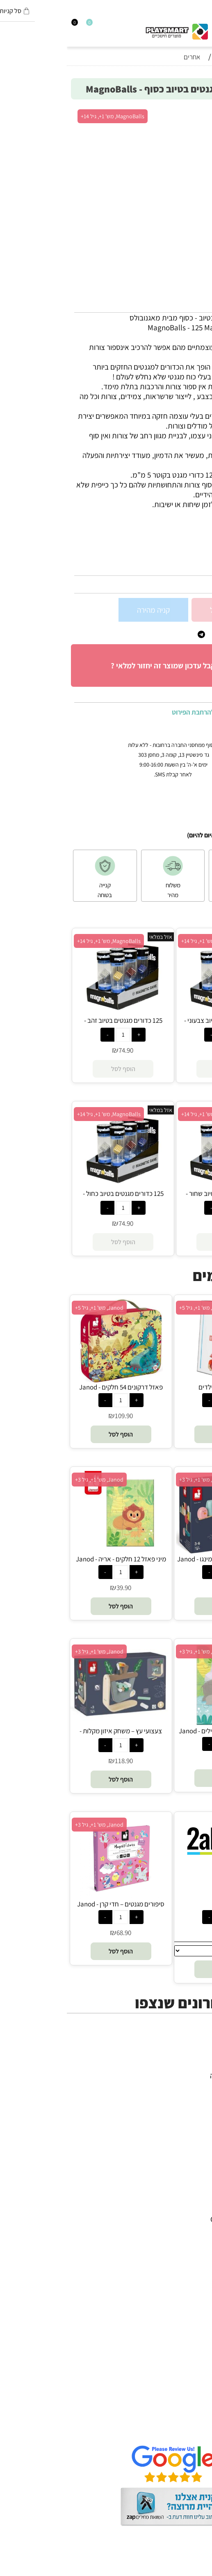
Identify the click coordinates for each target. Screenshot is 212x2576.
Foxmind (190, 2258)
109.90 (57, 1415)
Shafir (194, 2268)
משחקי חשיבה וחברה (173, 2075)
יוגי (200, 2199)
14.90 (160, 1932)
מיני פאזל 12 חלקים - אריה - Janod (54, 1558)
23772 (179, 566)
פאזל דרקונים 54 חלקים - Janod (54, 1387)
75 (160, 1415)
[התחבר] (11, 25)
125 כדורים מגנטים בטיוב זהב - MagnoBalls (56, 1025)
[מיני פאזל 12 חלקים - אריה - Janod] (54, 1551)
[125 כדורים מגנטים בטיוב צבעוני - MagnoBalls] (160, 1013)
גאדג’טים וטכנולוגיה (175, 2115)
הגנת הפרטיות (183, 2420)
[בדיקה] (157, 1862)
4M (199, 2190)
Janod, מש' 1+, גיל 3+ (136, 1479)
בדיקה (158, 1903)
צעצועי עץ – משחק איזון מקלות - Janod (54, 1735)
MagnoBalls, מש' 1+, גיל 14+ (46, 116)
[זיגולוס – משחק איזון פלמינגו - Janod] (157, 1551)
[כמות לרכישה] (198, 609)
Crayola (191, 2278)
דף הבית (191, 2391)
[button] (158, 1434)
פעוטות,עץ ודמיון (180, 2105)
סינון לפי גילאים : (181, 553)
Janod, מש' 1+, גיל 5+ (32, 1307)
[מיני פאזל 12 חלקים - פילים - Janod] (158, 1723)
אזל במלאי (189, 112)
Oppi (196, 2239)
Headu (193, 2248)
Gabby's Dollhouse (174, 2219)
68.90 (57, 1932)
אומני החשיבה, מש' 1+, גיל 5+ (143, 1307)
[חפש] (201, 25)
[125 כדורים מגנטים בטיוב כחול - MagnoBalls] (56, 1186)
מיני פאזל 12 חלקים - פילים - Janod (158, 1730)
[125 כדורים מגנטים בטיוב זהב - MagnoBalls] (56, 1013)
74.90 (194, 584)
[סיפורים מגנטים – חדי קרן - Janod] (54, 1897)
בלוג (197, 2571)
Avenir (194, 2209)
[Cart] (3, 25)
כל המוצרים (187, 2066)
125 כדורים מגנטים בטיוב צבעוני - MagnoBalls (160, 1025)
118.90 (57, 1760)
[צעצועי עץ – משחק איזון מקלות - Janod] (54, 1720)
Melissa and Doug (175, 2327)
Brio (197, 2229)
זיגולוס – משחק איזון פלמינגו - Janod (157, 1558)
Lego (196, 2307)
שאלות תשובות (182, 2430)
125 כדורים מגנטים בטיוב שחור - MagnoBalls (160, 1198)
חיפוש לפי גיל (185, 2134)
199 (161, 1587)
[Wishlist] (18, 25)
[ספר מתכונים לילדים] (158, 1380)
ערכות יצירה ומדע (178, 2085)
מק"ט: (197, 566)
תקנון (196, 2410)
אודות (195, 2400)
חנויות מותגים (184, 2124)
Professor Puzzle (177, 2298)
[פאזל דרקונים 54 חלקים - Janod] (54, 1380)
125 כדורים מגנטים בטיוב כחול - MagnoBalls (56, 1198)
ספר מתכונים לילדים (158, 1387)
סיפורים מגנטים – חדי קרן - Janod (54, 1903)
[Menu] (208, 25)
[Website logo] (110, 29)
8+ (153, 553)
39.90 (57, 1587)
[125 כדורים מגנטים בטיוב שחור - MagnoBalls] (160, 1186)
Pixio (196, 2288)
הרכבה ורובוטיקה (179, 2095)
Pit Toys (191, 2317)
